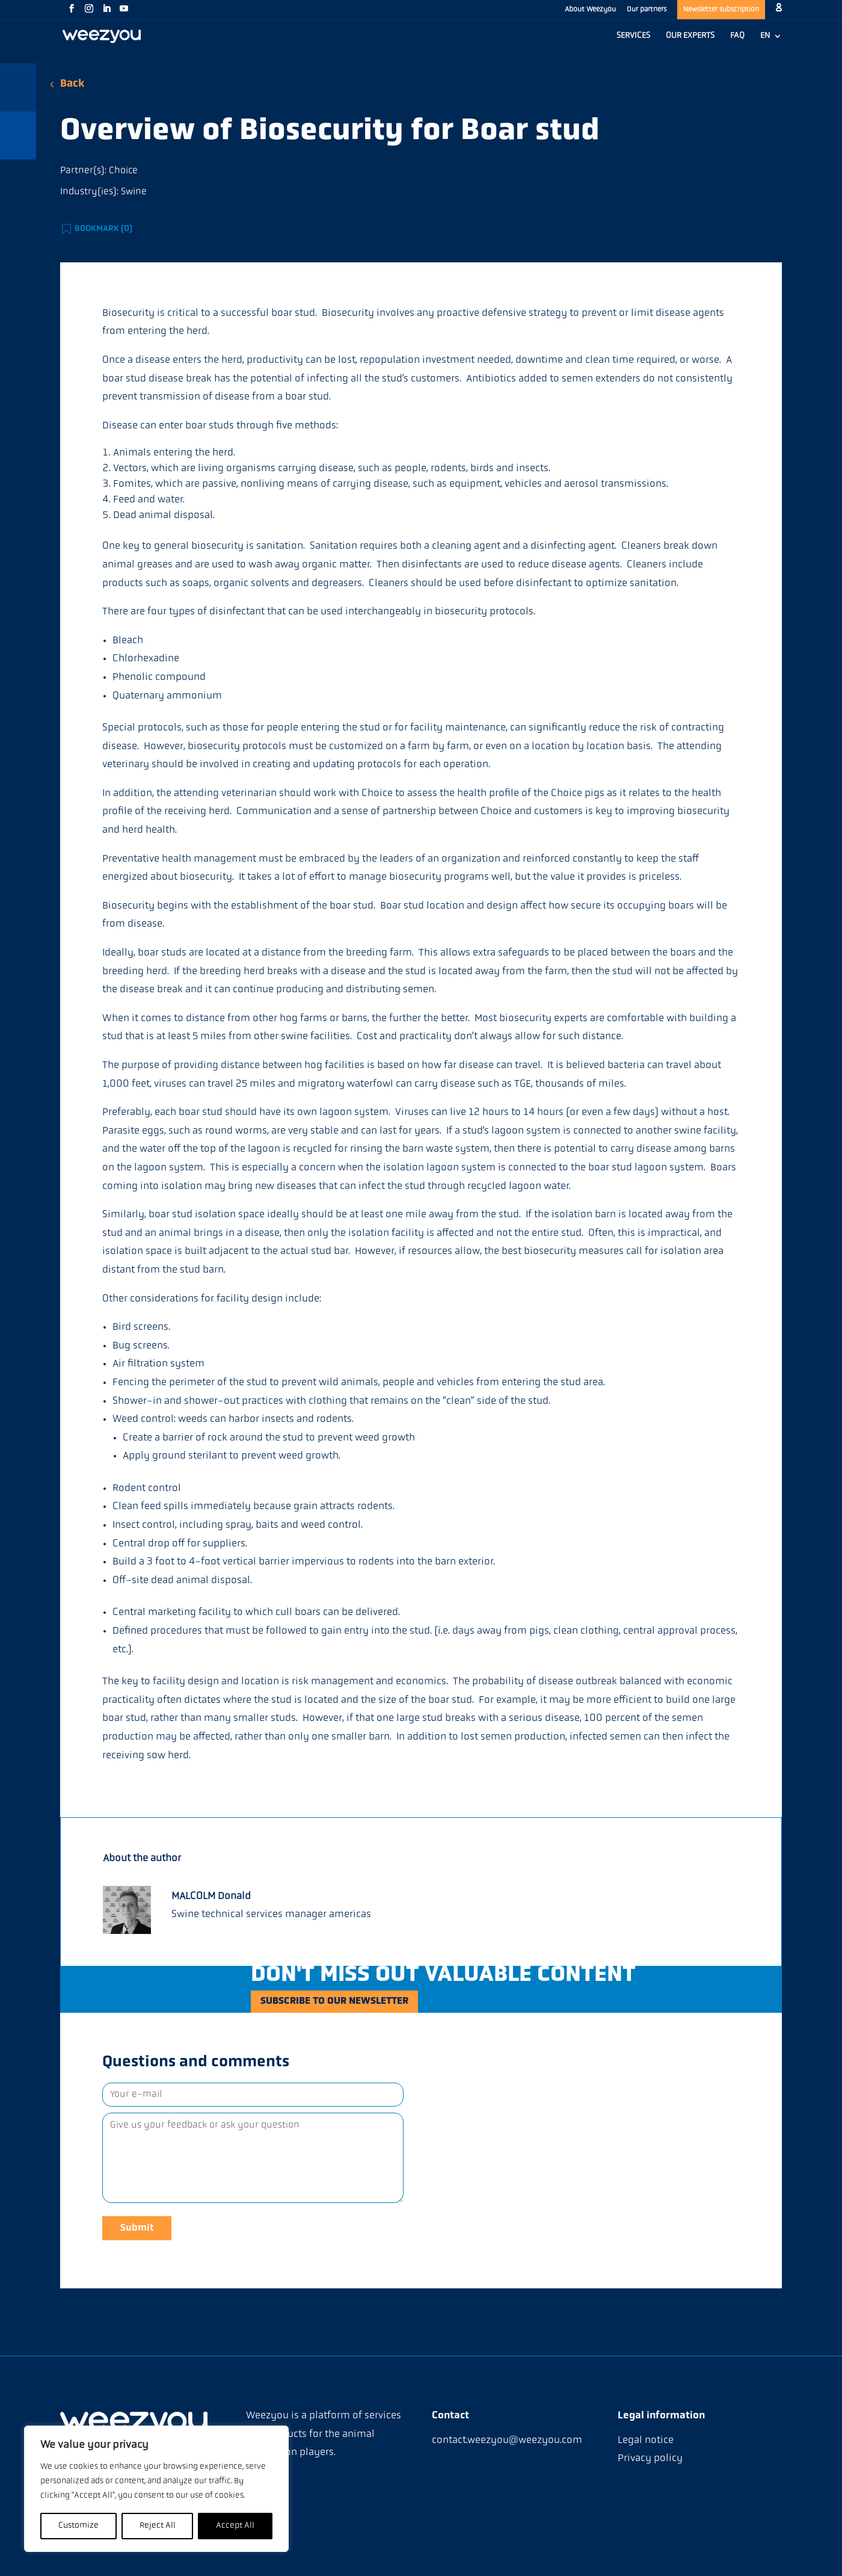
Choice (123, 171)
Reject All (158, 2525)
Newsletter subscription (721, 9)
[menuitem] (771, 42)
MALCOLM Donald (211, 1896)
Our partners (646, 9)
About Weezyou (590, 9)
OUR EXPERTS (690, 36)
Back (72, 84)
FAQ (737, 36)
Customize (78, 2525)
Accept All (235, 2525)
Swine (134, 192)
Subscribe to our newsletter (356, 2004)
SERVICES (633, 36)
